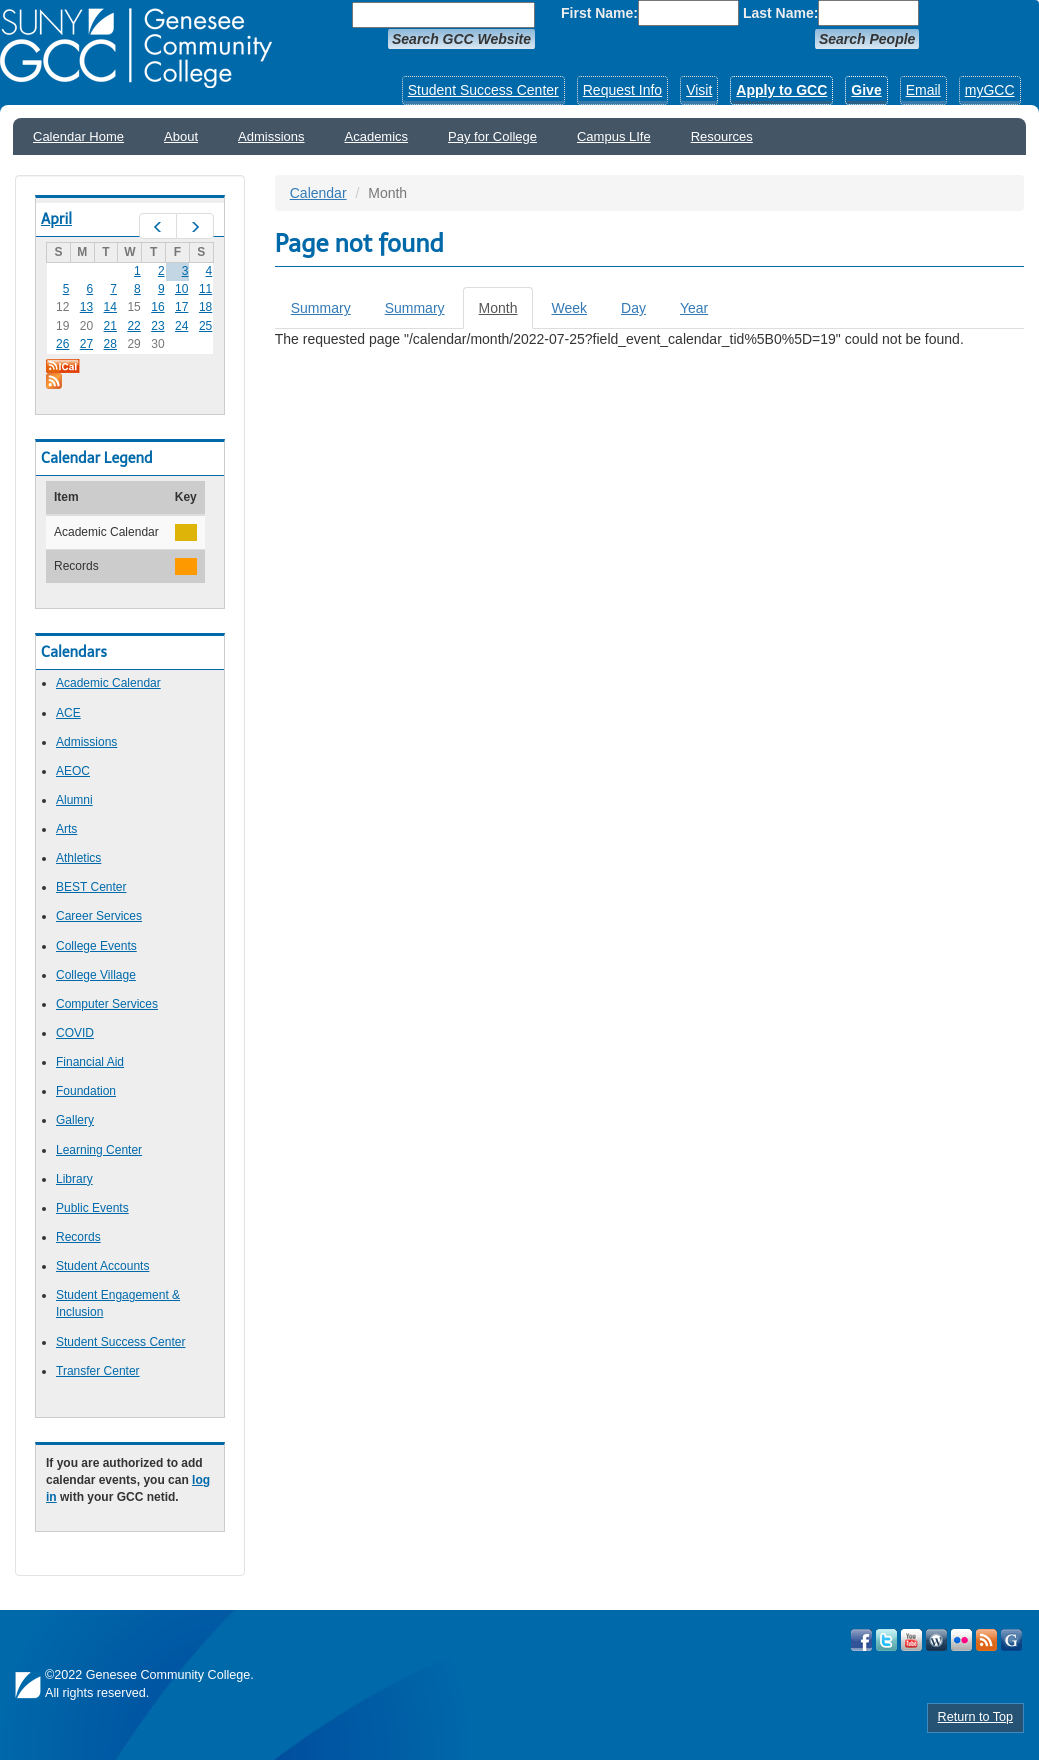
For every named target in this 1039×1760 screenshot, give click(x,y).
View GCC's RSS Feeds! (986, 1640)
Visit (699, 90)
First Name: (599, 13)
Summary (321, 308)
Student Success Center (483, 90)
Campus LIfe (614, 136)
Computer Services (107, 1004)
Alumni (74, 800)
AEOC (73, 771)
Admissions (271, 136)
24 (181, 326)
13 (86, 307)
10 (181, 289)
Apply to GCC (781, 90)
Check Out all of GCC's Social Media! (1011, 1640)
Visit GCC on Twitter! (886, 1640)
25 (205, 326)
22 (133, 326)
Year (694, 308)
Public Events (92, 1208)
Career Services (99, 916)
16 (157, 307)
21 (110, 326)
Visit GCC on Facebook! (861, 1640)
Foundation (86, 1091)
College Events (96, 946)
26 (62, 344)
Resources (722, 136)
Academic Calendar (108, 683)
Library (74, 1179)
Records (78, 1237)
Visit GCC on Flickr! (961, 1640)
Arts (66, 829)
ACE (68, 713)
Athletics (78, 858)
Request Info (622, 90)
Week (569, 308)
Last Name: (780, 13)
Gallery (75, 1120)
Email (923, 90)
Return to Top (975, 1717)
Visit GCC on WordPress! (936, 1640)
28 (110, 344)
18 (205, 307)
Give (866, 90)
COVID (75, 1033)
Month (506, 313)
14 (110, 307)
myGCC (990, 90)
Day (633, 308)
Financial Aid (90, 1062)
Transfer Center (98, 1371)
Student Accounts (102, 1266)
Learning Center (99, 1150)
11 (205, 289)
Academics (377, 136)
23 (157, 326)
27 (86, 344)
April (56, 219)
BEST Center (91, 887)
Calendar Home (78, 136)
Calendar (318, 193)
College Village (96, 975)
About (181, 136)
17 (181, 307)
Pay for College (492, 136)
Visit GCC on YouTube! (911, 1640)
